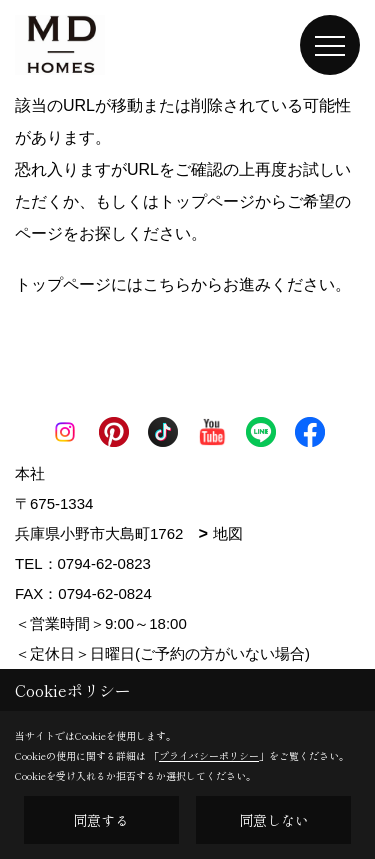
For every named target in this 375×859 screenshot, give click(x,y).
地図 (228, 533)
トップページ (207, 201)
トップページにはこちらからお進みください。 (183, 284)
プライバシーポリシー (209, 755)
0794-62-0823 (104, 563)
